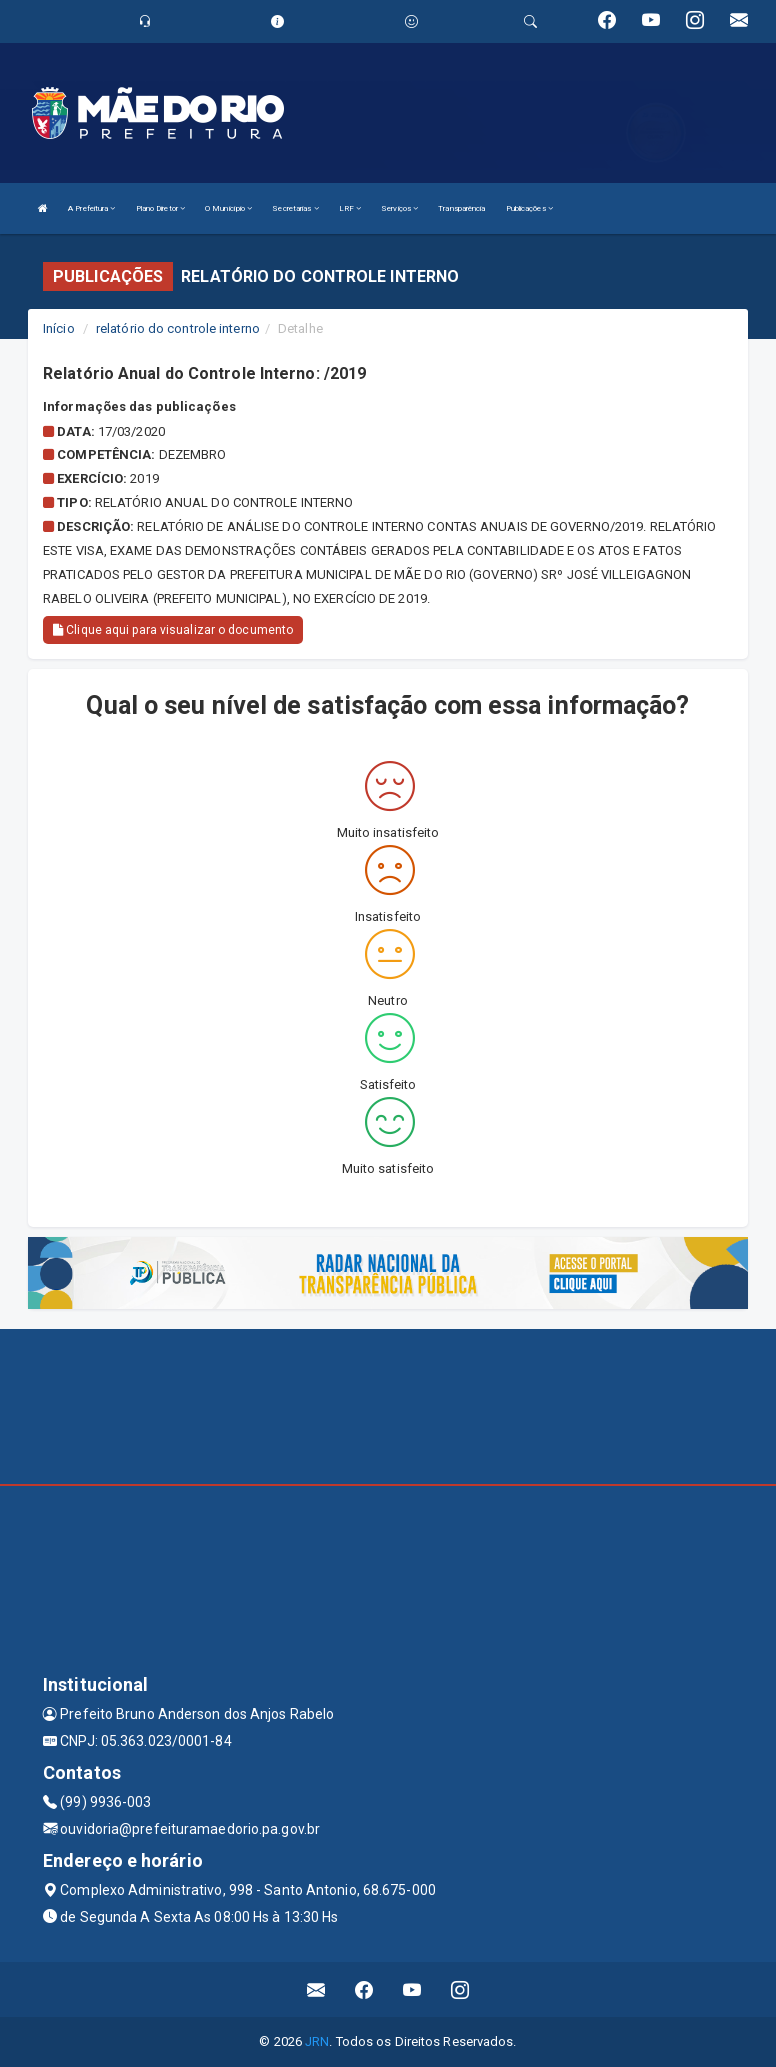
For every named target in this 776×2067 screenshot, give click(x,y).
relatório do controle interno (178, 328)
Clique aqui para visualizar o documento (173, 630)
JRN (317, 2041)
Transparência (461, 208)
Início (59, 328)
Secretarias (295, 208)
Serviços (399, 208)
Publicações (529, 208)
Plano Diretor (161, 208)
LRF (350, 208)
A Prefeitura (91, 208)
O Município (228, 208)
